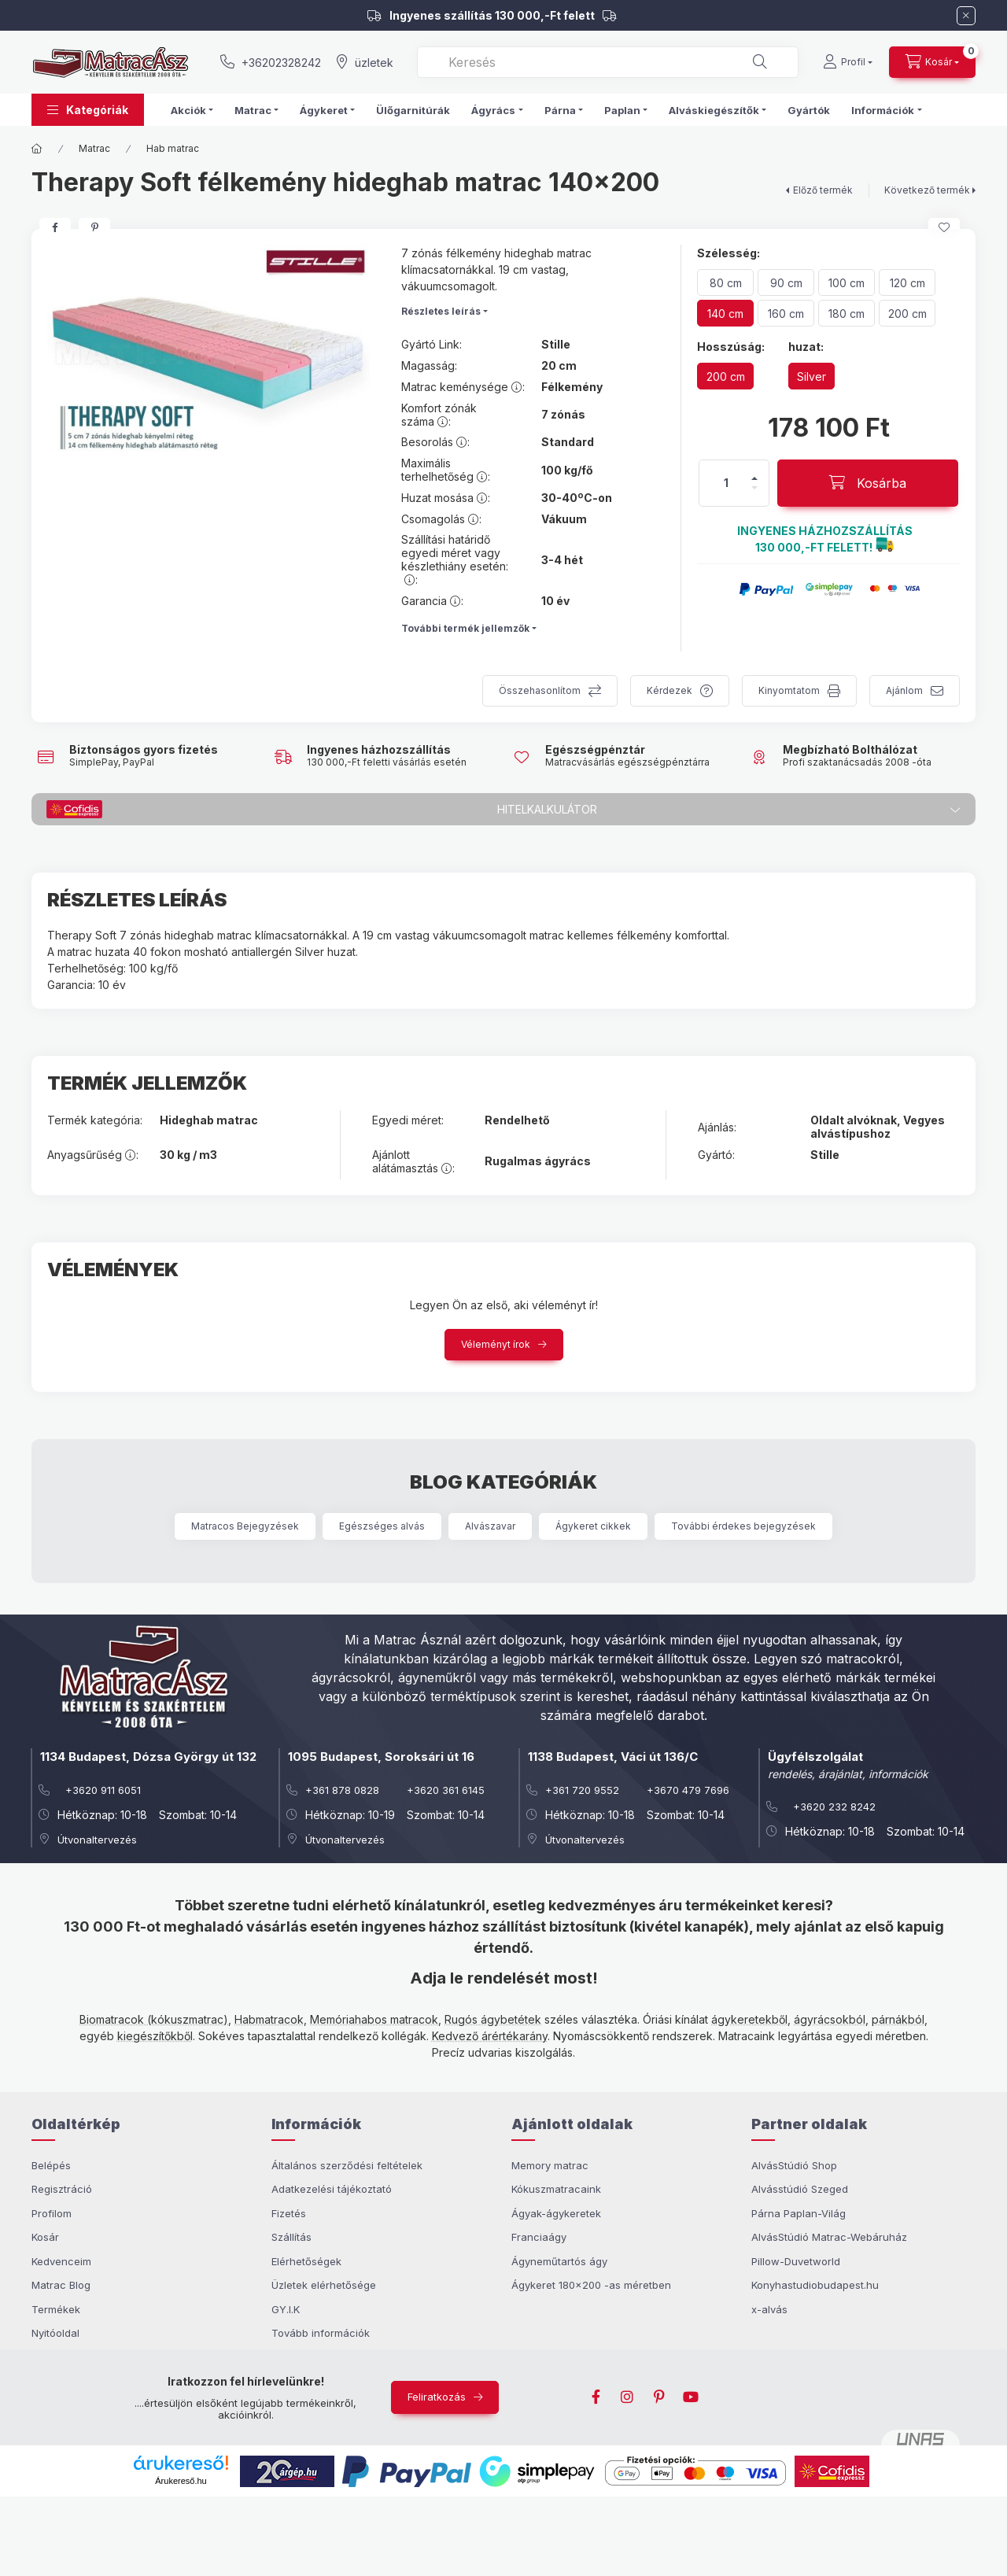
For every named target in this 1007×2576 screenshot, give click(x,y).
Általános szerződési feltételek (346, 2165)
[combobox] (608, 62)
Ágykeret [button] (324, 110)
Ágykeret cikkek (593, 1526)
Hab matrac (172, 148)
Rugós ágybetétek (492, 2019)
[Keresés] (760, 62)
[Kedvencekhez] (944, 227)
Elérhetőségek (306, 2261)
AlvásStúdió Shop (794, 2165)
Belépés (51, 2165)
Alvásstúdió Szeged (799, 2189)
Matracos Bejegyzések (245, 1526)
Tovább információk (320, 2333)
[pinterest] (94, 227)
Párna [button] (560, 110)
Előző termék (823, 190)
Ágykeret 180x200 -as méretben (591, 2285)
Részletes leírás (441, 311)
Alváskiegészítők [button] (714, 110)
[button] (87, 110)
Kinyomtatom (789, 690)
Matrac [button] (252, 110)
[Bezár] (966, 15)
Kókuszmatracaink (556, 2189)
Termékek (55, 2309)
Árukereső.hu (180, 2481)
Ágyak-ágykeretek (556, 2213)
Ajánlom (904, 690)
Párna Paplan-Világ (798, 2213)
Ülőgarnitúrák (413, 110)
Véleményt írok (495, 1344)
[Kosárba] (867, 483)
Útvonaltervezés (97, 1839)
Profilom (51, 2213)
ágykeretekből (749, 2019)
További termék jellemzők (465, 628)
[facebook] (55, 227)
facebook (596, 2397)
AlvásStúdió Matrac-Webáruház (829, 2237)
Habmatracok (269, 2019)
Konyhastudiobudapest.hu (815, 2285)
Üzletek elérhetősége (323, 2285)
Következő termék (927, 190)
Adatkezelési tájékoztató (331, 2189)
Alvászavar (490, 1526)
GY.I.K (285, 2309)
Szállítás (291, 2237)
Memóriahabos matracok (374, 2019)
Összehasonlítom (540, 690)
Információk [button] (882, 110)
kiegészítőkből (155, 2036)
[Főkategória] (36, 149)
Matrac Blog (60, 2285)
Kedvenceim (61, 2261)
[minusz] (754, 488)
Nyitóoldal (55, 2333)
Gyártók (809, 110)
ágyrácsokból (829, 2019)
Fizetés (288, 2213)
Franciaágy (538, 2237)
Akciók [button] (188, 110)
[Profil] (847, 62)
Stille (555, 344)
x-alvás (769, 2309)
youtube (690, 2397)
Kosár (45, 2237)
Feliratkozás (437, 2396)
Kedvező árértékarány (490, 2036)
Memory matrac (549, 2165)
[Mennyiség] (726, 483)
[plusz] (754, 478)
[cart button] (932, 62)
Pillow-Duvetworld (795, 2261)
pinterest (659, 2397)
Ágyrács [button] (493, 110)
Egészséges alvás (382, 1526)
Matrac (94, 148)
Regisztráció (61, 2189)
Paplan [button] (622, 110)
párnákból (898, 2019)
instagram (628, 2397)
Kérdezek (669, 690)
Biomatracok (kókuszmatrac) (153, 2019)
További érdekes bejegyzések (743, 1526)
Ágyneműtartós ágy (559, 2261)
